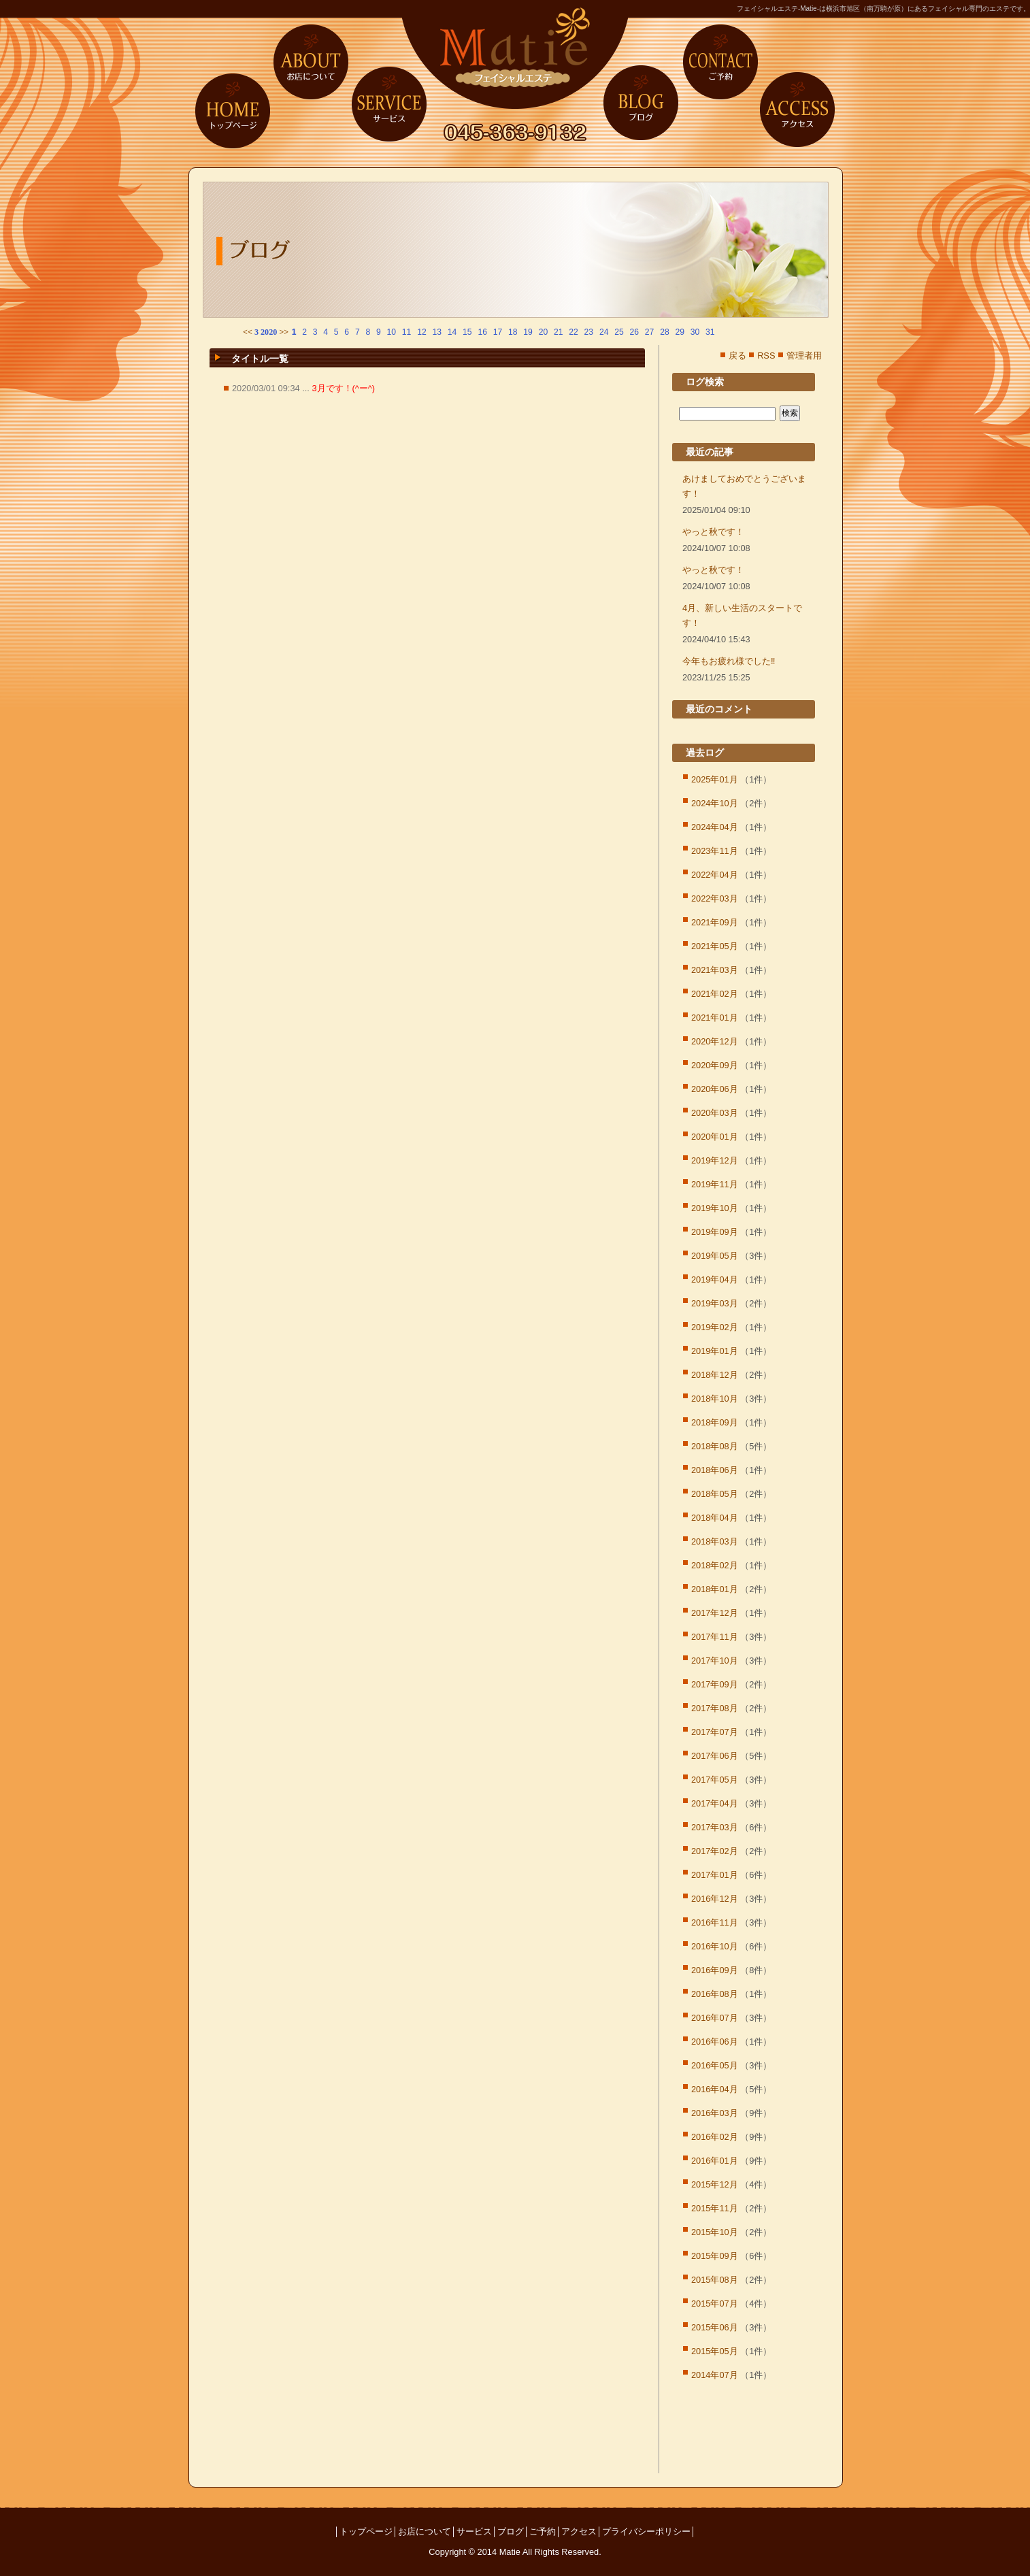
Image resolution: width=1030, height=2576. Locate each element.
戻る (737, 355)
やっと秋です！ (713, 532)
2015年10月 (714, 2232)
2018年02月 (714, 1565)
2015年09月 (714, 2256)
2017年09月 (714, 1684)
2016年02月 (714, 2137)
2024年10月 (714, 803)
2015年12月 (714, 2184)
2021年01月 (714, 1017)
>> (283, 332)
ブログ (641, 103)
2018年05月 (714, 1494)
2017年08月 (714, 1708)
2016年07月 (714, 2018)
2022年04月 (714, 875)
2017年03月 (714, 1827)
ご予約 (720, 62)
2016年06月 (714, 2041)
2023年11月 (714, 851)
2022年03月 (714, 898)
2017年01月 (714, 1875)
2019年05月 (714, 1256)
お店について (311, 62)
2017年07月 (714, 1732)
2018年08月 (714, 1446)
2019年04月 (714, 1279)
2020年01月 (714, 1137)
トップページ (232, 109)
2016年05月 (714, 2065)
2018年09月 (714, 1422)
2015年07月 (714, 2303)
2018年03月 (714, 1541)
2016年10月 (714, 1946)
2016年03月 (714, 2113)
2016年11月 (714, 1922)
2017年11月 (714, 1637)
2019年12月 (714, 1160)
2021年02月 (714, 994)
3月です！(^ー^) (343, 388)
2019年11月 (714, 1184)
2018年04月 (714, 1518)
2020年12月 (714, 1041)
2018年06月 (714, 1470)
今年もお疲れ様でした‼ (728, 661)
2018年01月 (714, 1589)
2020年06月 (714, 1089)
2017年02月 (714, 1851)
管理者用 (804, 355)
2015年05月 (714, 2351)
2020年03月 (714, 1113)
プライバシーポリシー (646, 2531)
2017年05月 (714, 1779)
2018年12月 (714, 1375)
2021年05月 (714, 946)
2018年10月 (714, 1398)
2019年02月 (714, 1327)
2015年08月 (714, 2280)
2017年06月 (714, 1756)
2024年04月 (714, 827)
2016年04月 (714, 2089)
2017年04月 (714, 1803)
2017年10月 (714, 1660)
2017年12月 (714, 1613)
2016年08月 (714, 1994)
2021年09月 (714, 922)
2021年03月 (714, 970)
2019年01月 (714, 1351)
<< (247, 332)
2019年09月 (714, 1232)
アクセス (797, 109)
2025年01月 (714, 779)
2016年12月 (714, 1899)
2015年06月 (714, 2327)
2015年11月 (714, 2208)
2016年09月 (714, 1970)
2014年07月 (714, 2375)
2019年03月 (714, 1303)
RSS (766, 355)
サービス (389, 103)
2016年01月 (714, 2161)
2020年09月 (714, 1065)
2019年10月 (714, 1208)
